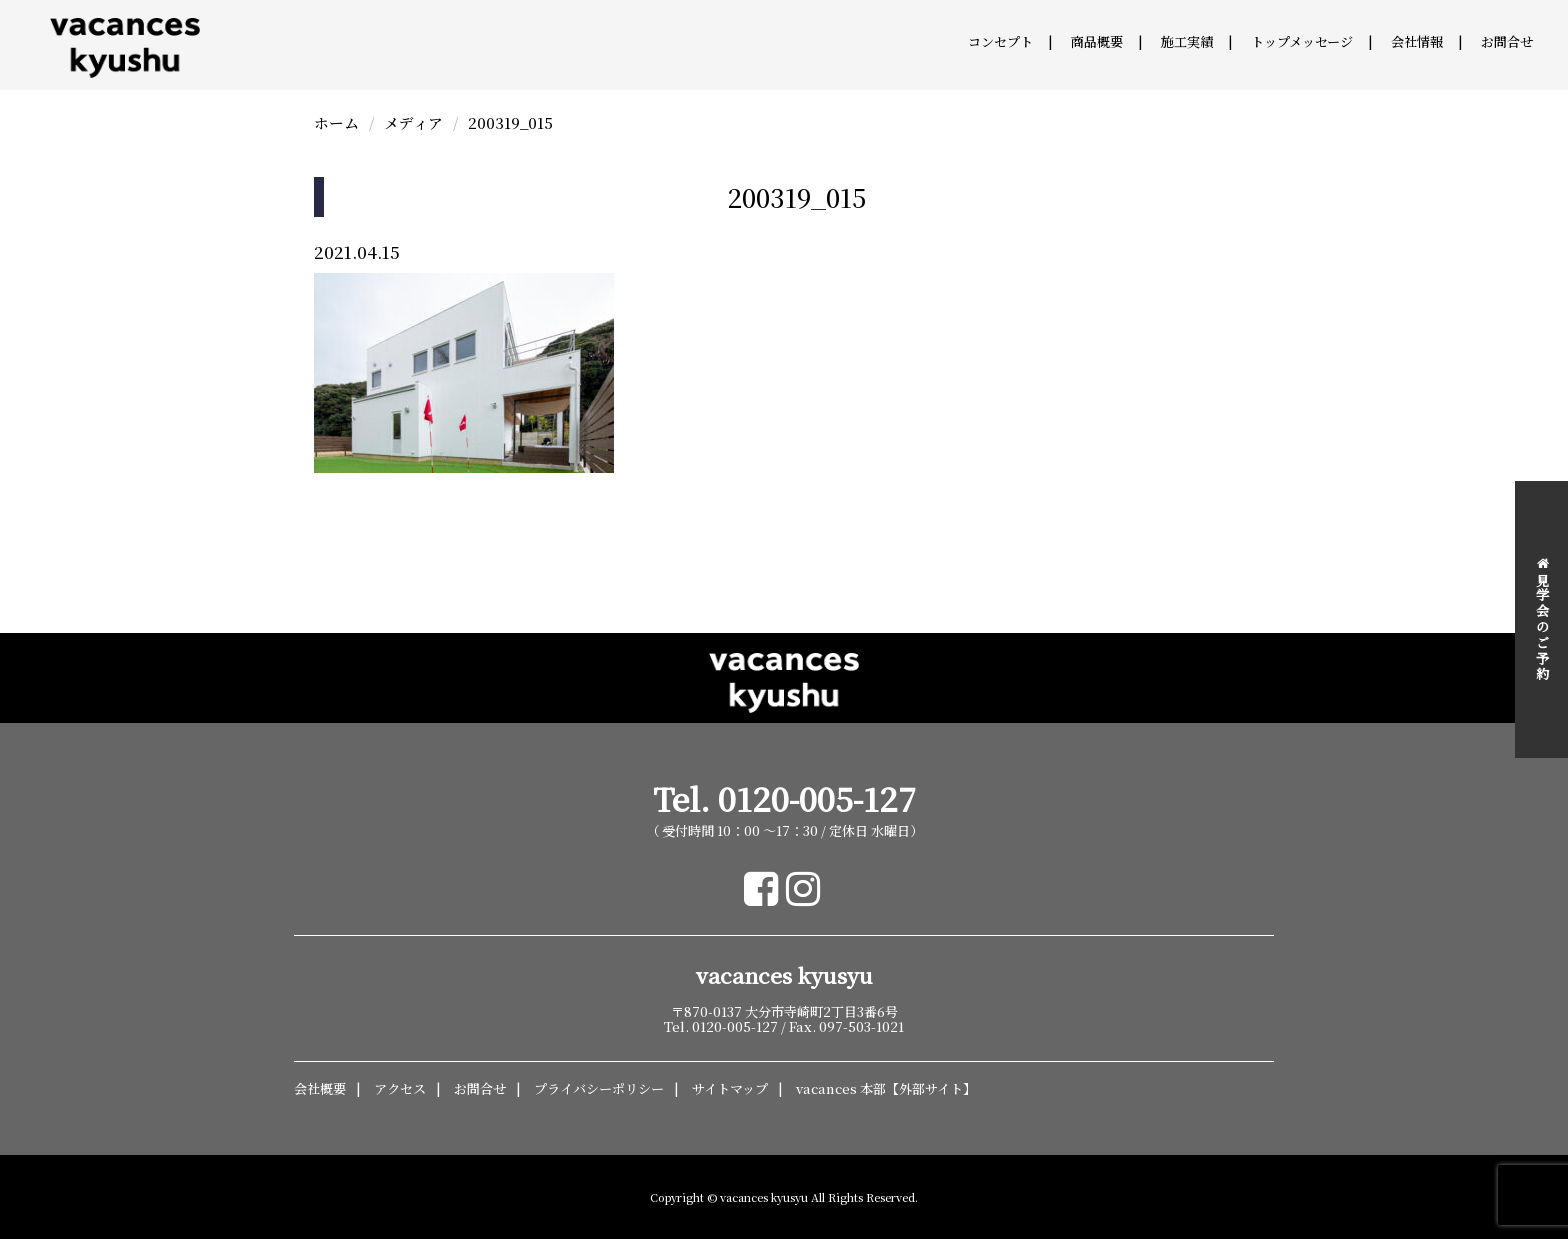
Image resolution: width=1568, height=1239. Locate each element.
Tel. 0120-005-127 (784, 798)
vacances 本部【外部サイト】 (886, 1088)
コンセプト (1000, 41)
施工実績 (1187, 41)
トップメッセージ (1302, 41)
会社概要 (320, 1088)
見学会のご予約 (1542, 619)
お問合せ (1507, 41)
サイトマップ (730, 1088)
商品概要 (1097, 41)
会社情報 (1417, 41)
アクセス (400, 1088)
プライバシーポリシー (599, 1088)
